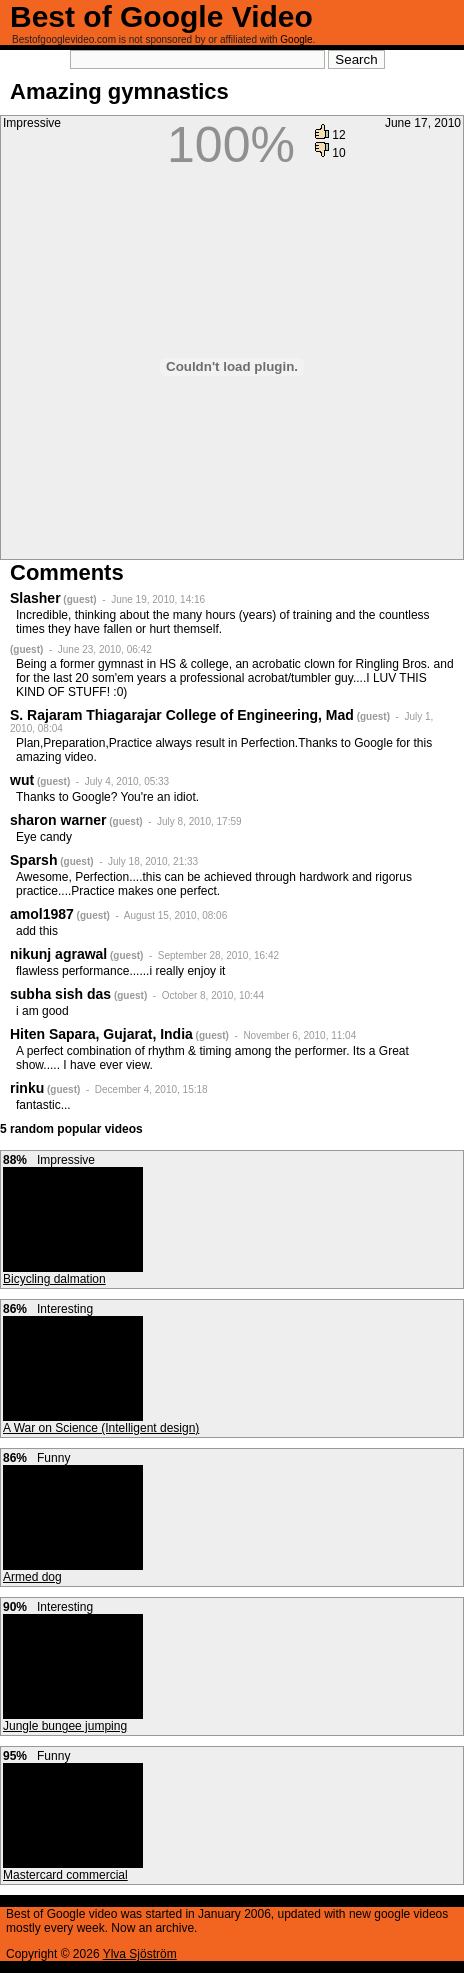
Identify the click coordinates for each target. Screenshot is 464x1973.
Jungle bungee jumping (65, 1726)
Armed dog (32, 1577)
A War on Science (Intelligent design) (101, 1428)
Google (296, 39)
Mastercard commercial (65, 1875)
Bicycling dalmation (54, 1279)
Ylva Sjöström (140, 1954)
